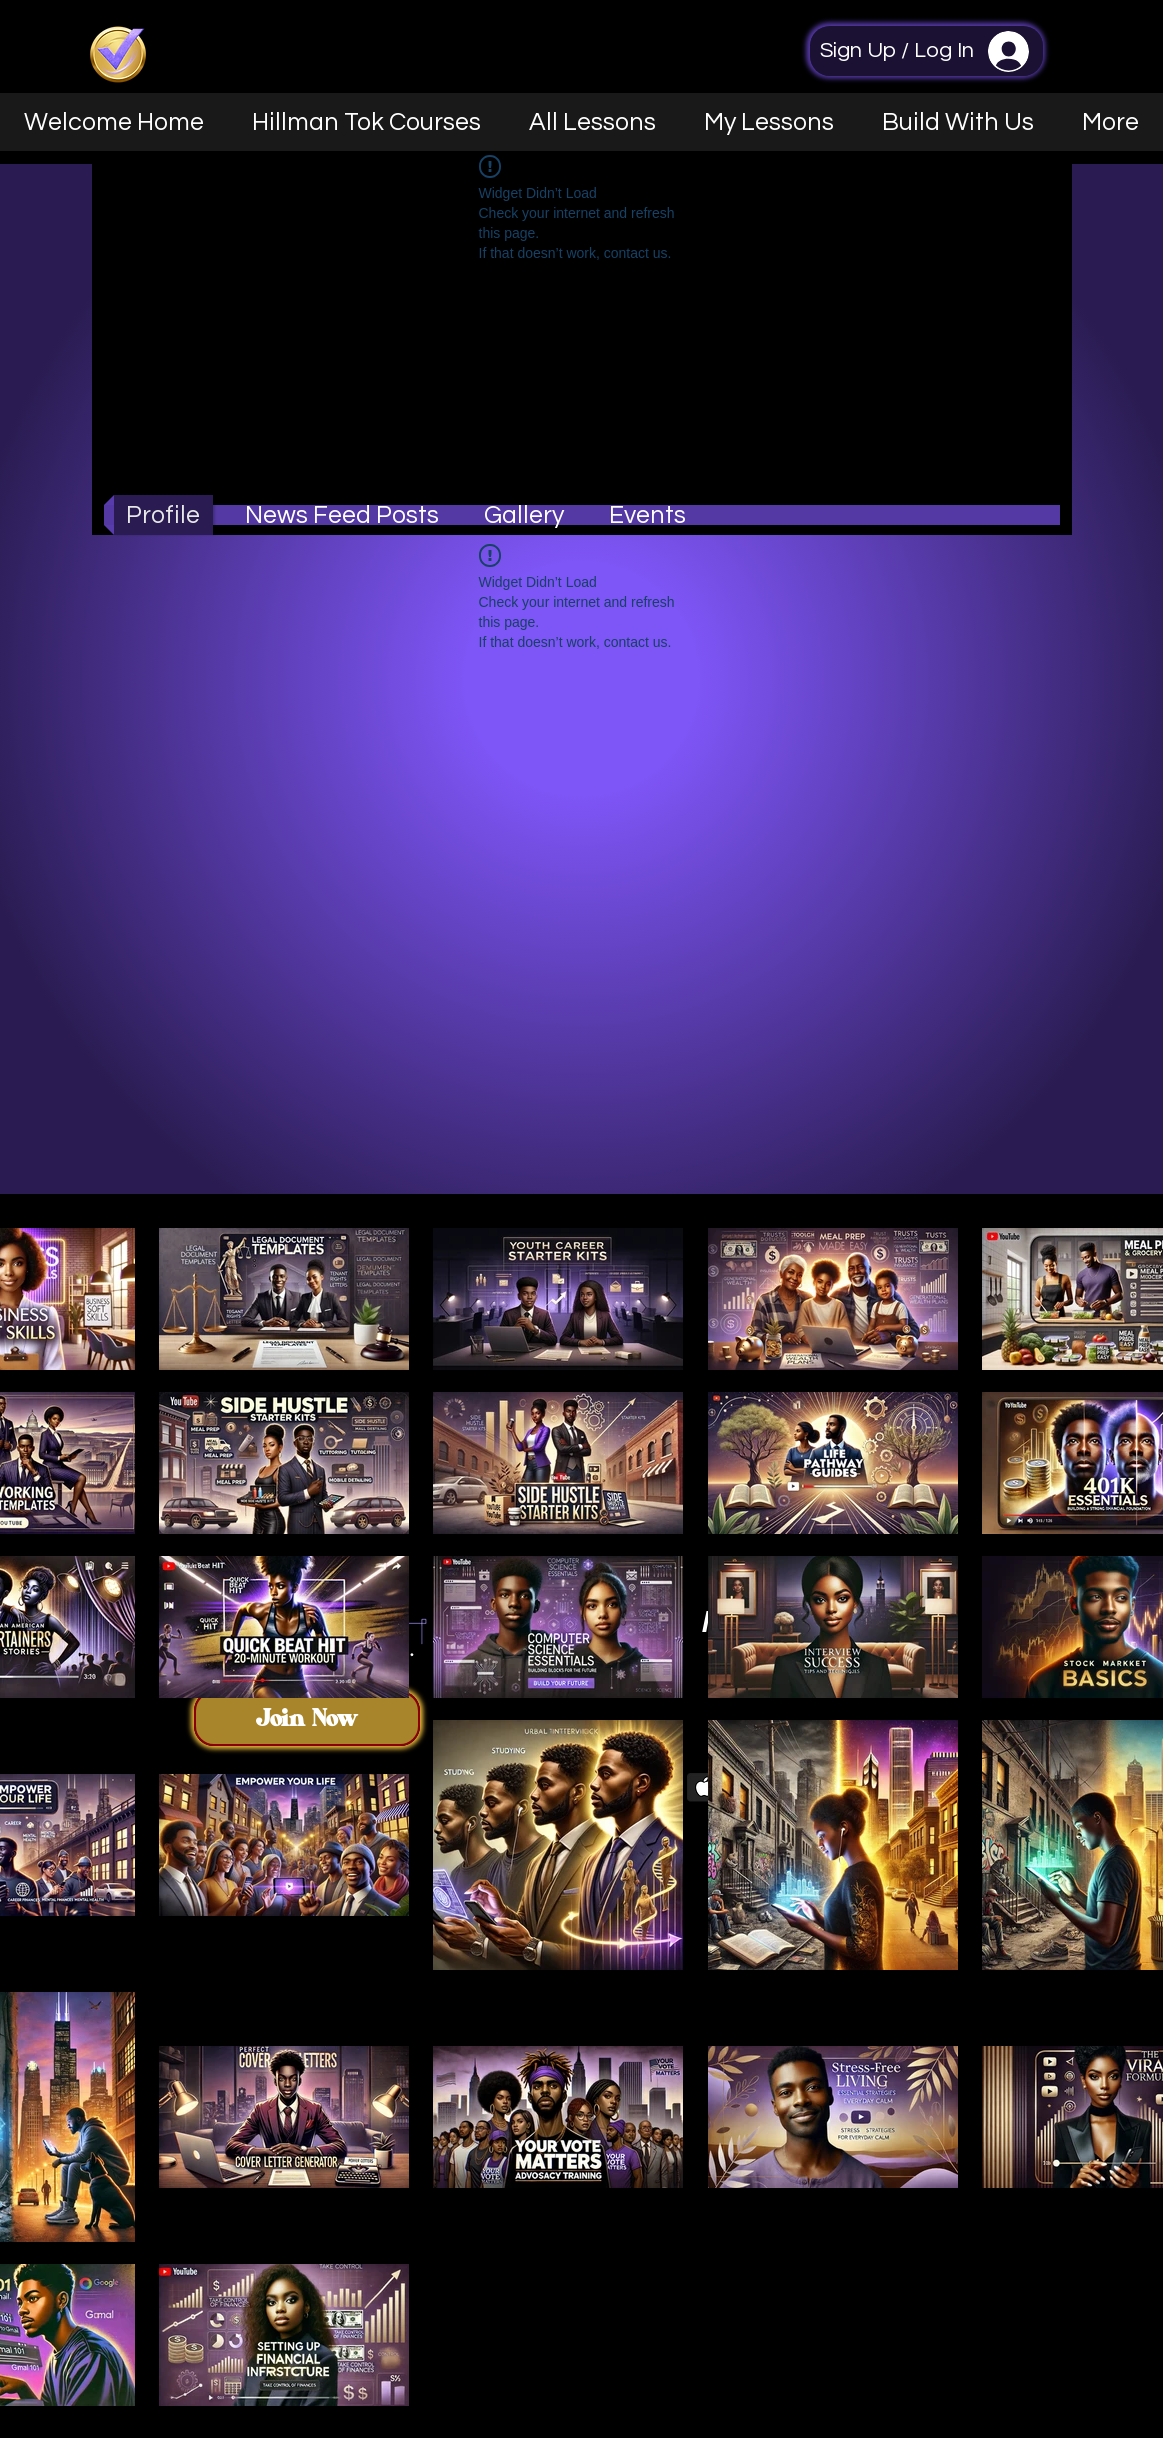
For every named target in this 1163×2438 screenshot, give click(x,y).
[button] (958, 122)
